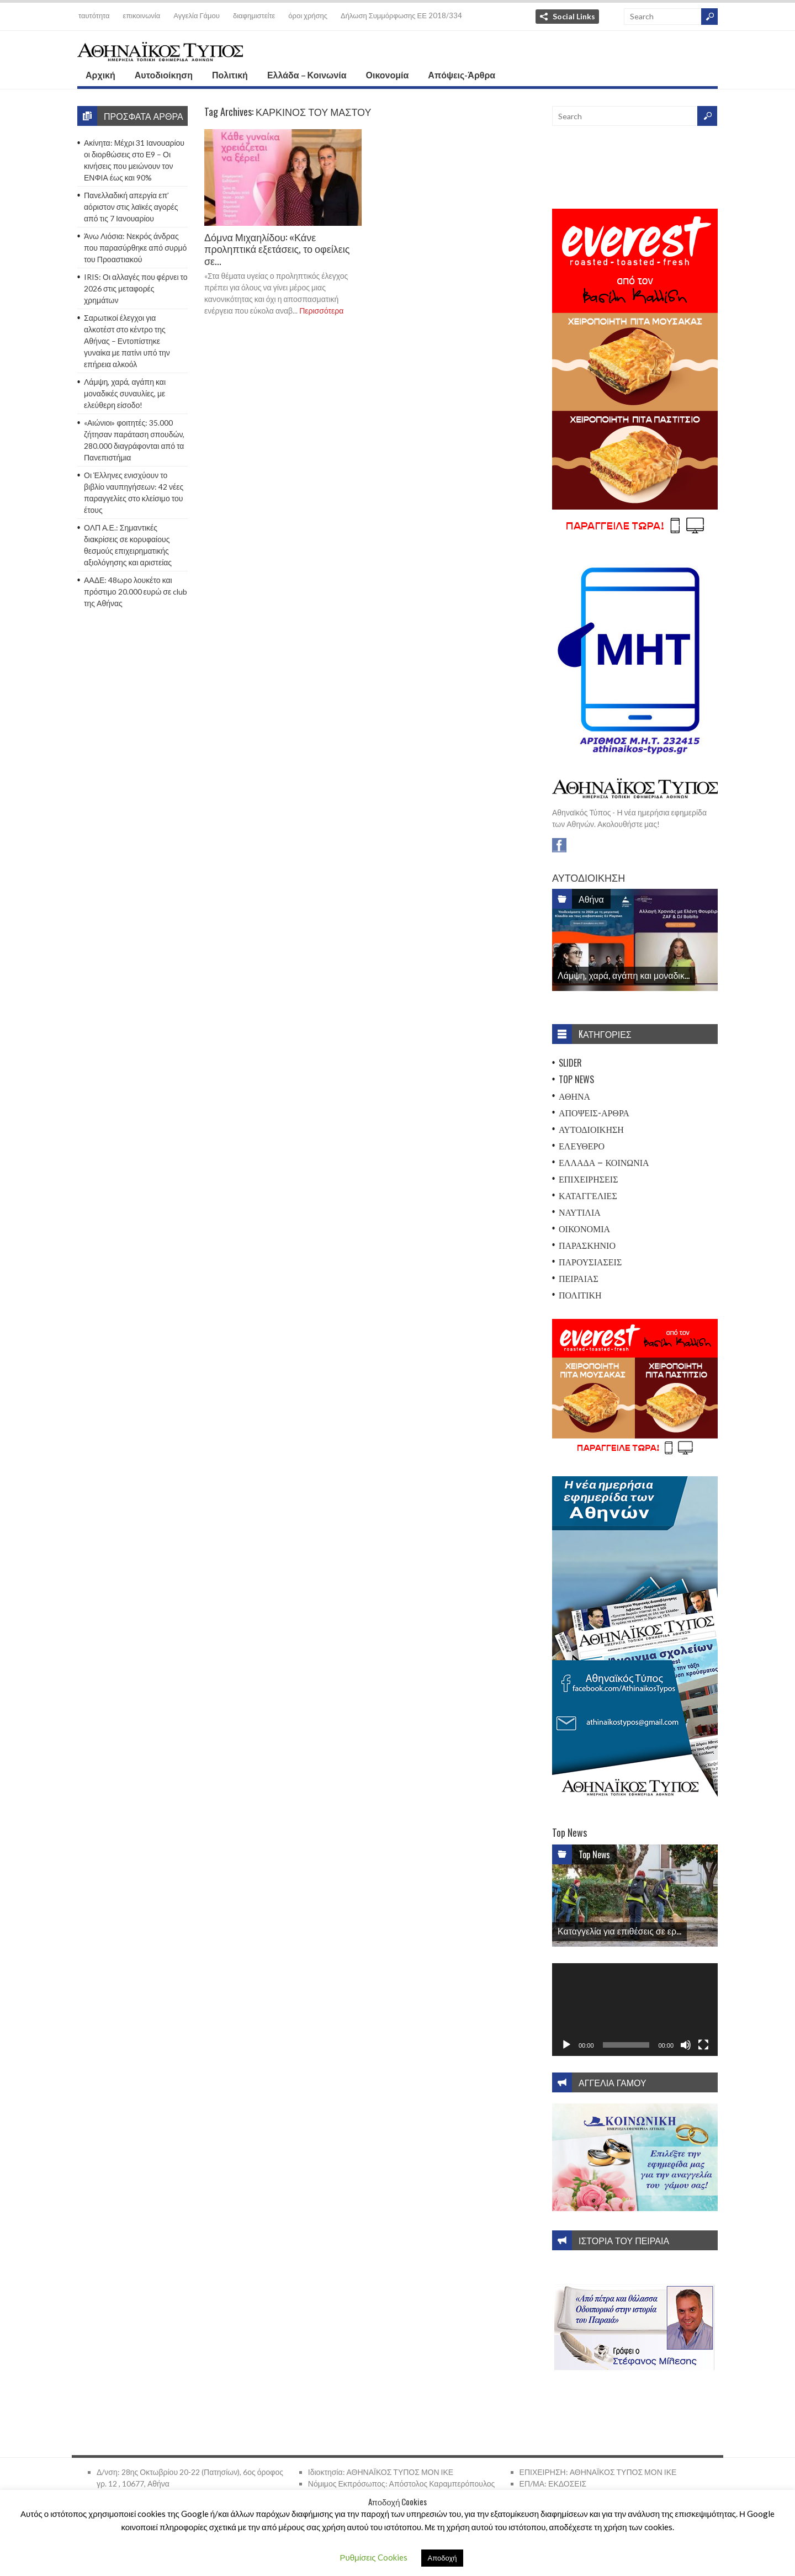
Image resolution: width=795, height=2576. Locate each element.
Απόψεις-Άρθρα (461, 75)
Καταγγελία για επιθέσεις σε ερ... (619, 1930)
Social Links (574, 16)
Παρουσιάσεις (590, 1261)
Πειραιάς (578, 1278)
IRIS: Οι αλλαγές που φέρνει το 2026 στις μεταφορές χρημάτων (136, 288)
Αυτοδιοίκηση (164, 75)
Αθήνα (591, 898)
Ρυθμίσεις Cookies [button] (373, 2557)
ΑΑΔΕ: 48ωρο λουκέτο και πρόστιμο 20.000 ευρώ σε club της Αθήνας (135, 591)
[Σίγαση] (685, 2044)
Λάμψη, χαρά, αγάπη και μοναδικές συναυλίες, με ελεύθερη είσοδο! (125, 393)
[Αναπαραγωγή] (566, 2044)
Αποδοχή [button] (442, 2557)
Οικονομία (387, 75)
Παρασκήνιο (587, 1245)
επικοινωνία (142, 15)
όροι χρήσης (307, 15)
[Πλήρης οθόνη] (703, 2044)
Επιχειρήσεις (588, 1178)
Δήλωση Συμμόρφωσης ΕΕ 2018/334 (401, 15)
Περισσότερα (321, 310)
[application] (635, 2009)
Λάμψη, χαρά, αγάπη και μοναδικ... (624, 975)
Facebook (559, 845)
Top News (576, 1079)
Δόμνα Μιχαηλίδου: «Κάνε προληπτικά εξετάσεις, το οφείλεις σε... (277, 249)
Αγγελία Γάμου (196, 15)
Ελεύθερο (582, 1145)
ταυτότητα (94, 15)
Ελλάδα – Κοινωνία (307, 75)
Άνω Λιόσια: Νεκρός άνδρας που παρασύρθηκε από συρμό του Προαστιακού (135, 247)
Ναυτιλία (580, 1211)
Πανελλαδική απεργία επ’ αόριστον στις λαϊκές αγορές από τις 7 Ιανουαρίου (131, 206)
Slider (570, 1062)
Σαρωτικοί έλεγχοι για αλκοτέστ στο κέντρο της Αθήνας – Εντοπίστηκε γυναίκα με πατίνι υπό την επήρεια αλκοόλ (127, 341)
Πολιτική (230, 75)
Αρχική (100, 75)
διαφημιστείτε (254, 15)
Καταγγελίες (588, 1195)
